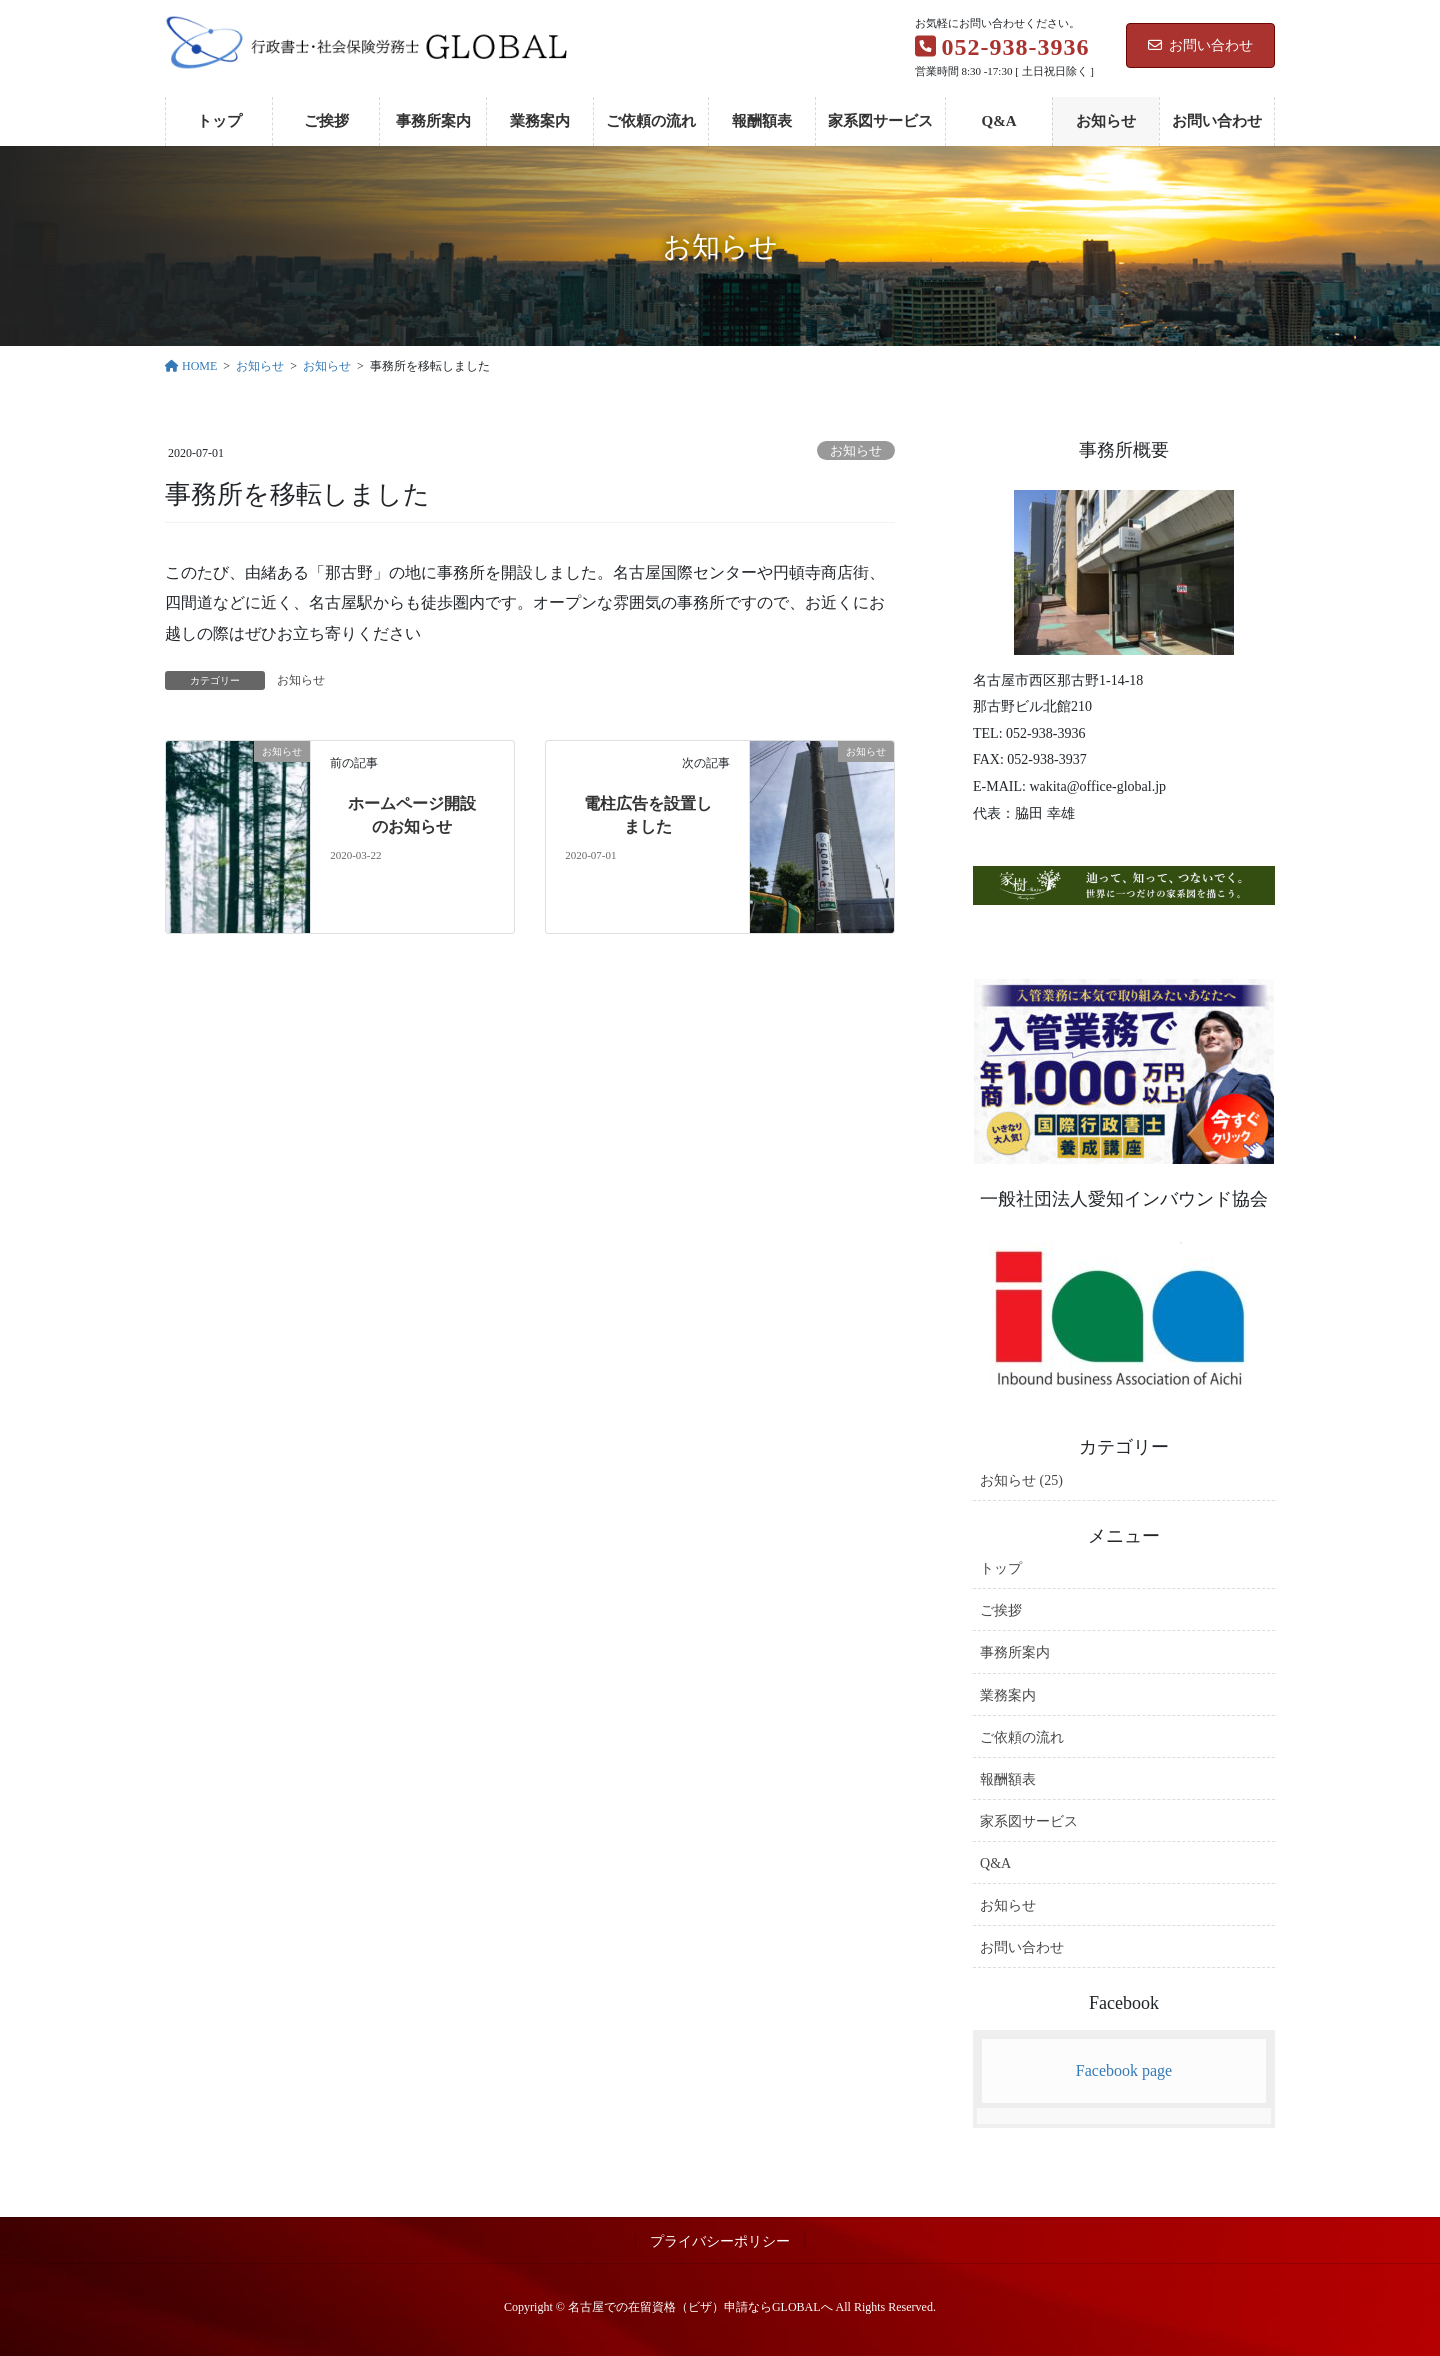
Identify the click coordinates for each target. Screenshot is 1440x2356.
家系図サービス (1029, 1821)
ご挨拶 (1001, 1610)
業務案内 (1008, 1695)
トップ (1001, 1568)
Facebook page (1124, 2070)
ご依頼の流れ (1022, 1737)
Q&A (995, 1863)
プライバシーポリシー (720, 2241)
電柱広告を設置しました (648, 814)
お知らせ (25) (1021, 1480)
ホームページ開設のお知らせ (412, 814)
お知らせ (856, 451)
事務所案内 (1015, 1652)
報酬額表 (1008, 1779)
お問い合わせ (1200, 45)
